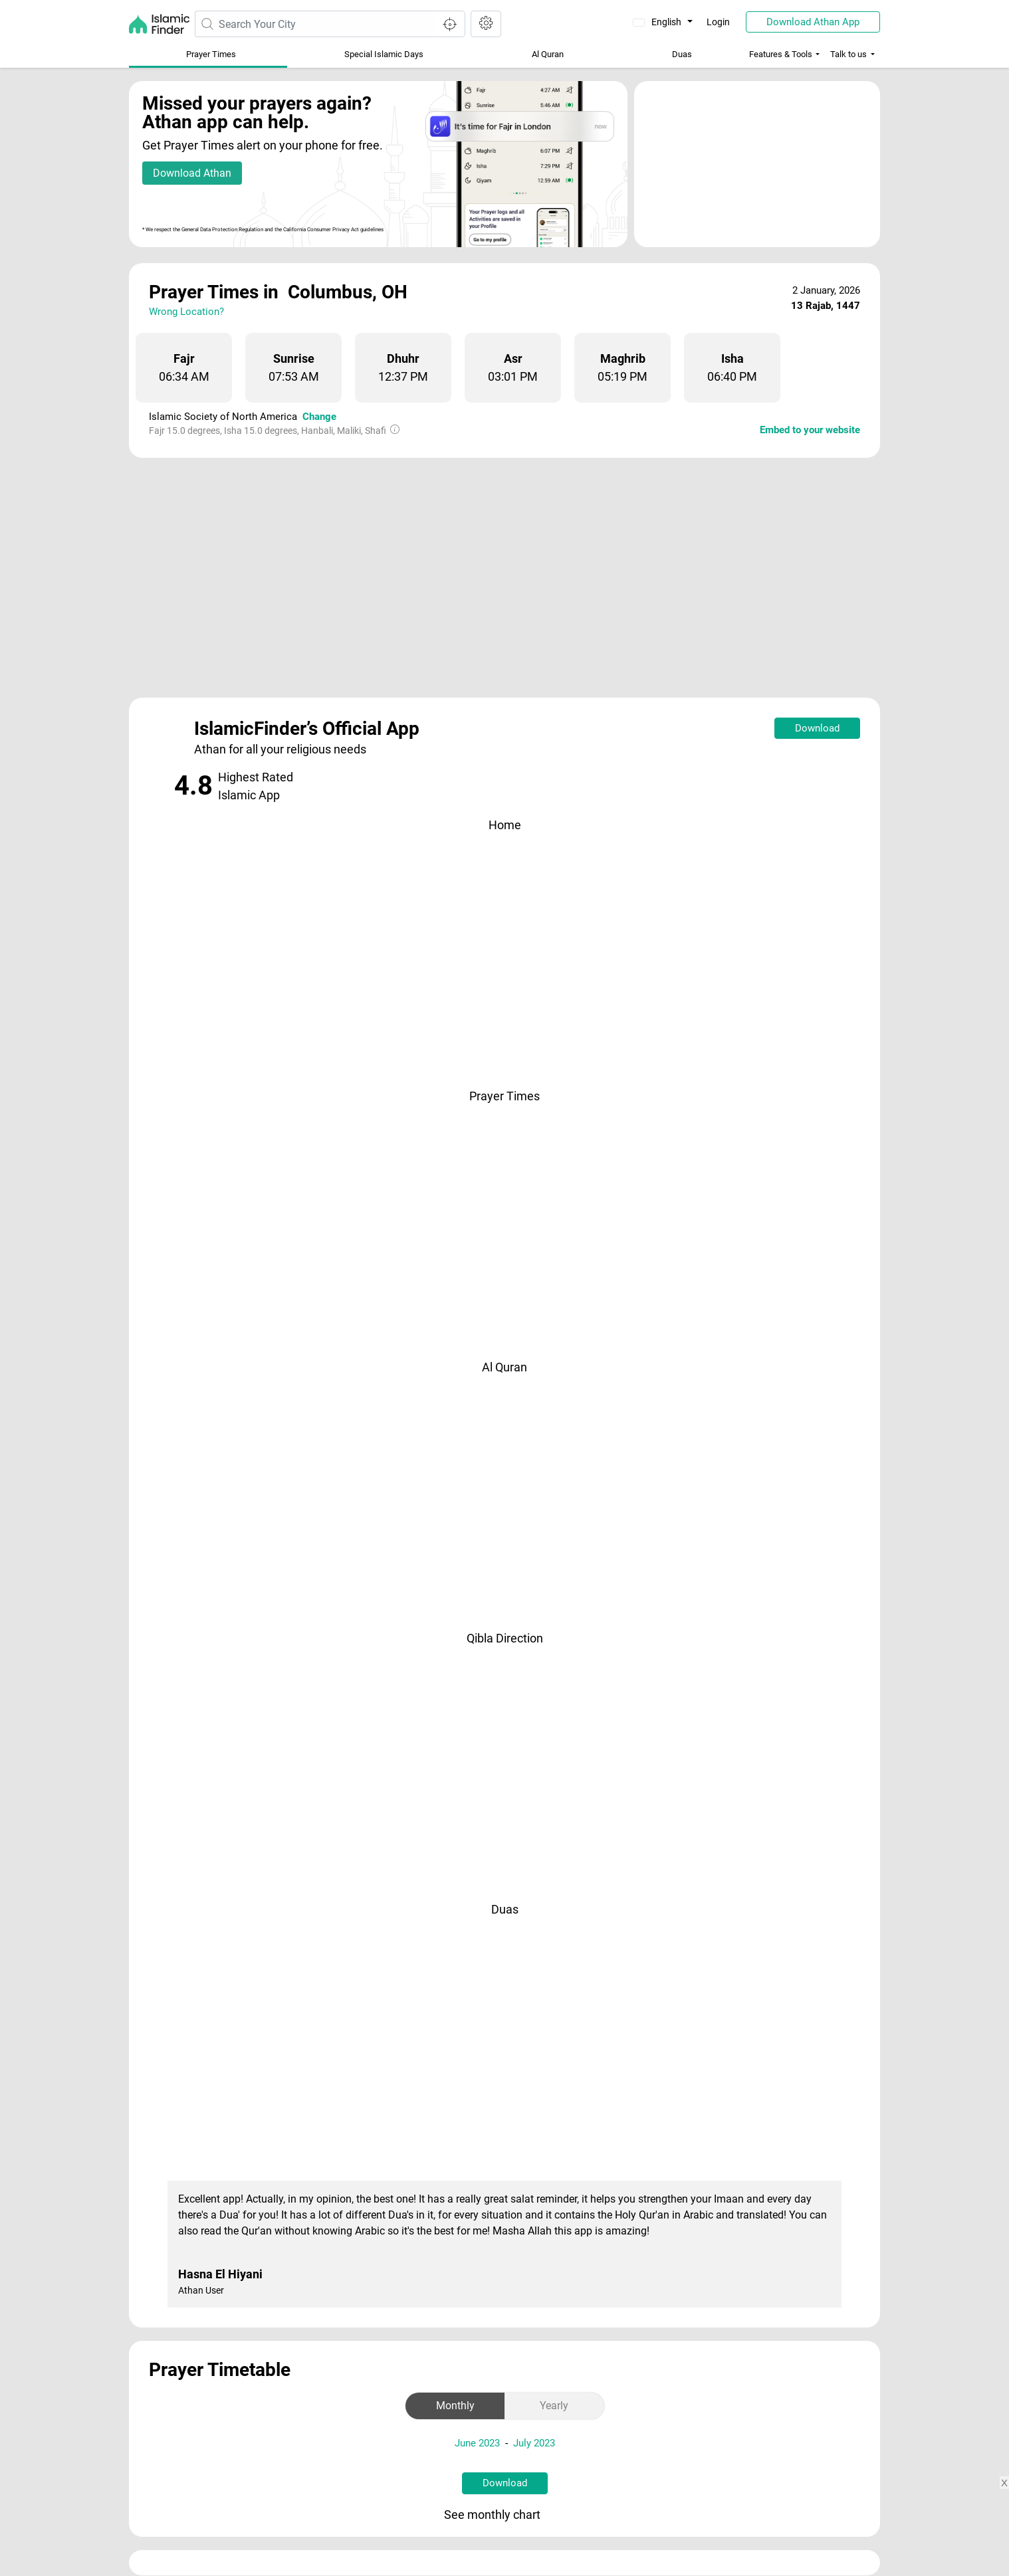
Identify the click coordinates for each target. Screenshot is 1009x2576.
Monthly (455, 2405)
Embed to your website (810, 430)
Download (817, 728)
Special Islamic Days (383, 54)
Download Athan (192, 173)
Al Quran (548, 54)
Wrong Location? (186, 312)
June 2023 (477, 2443)
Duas (682, 54)
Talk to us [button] (848, 54)
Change (319, 417)
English (658, 22)
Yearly (554, 2405)
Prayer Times (211, 54)
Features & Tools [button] (780, 54)
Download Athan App (812, 22)
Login (718, 22)
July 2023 (534, 2443)
